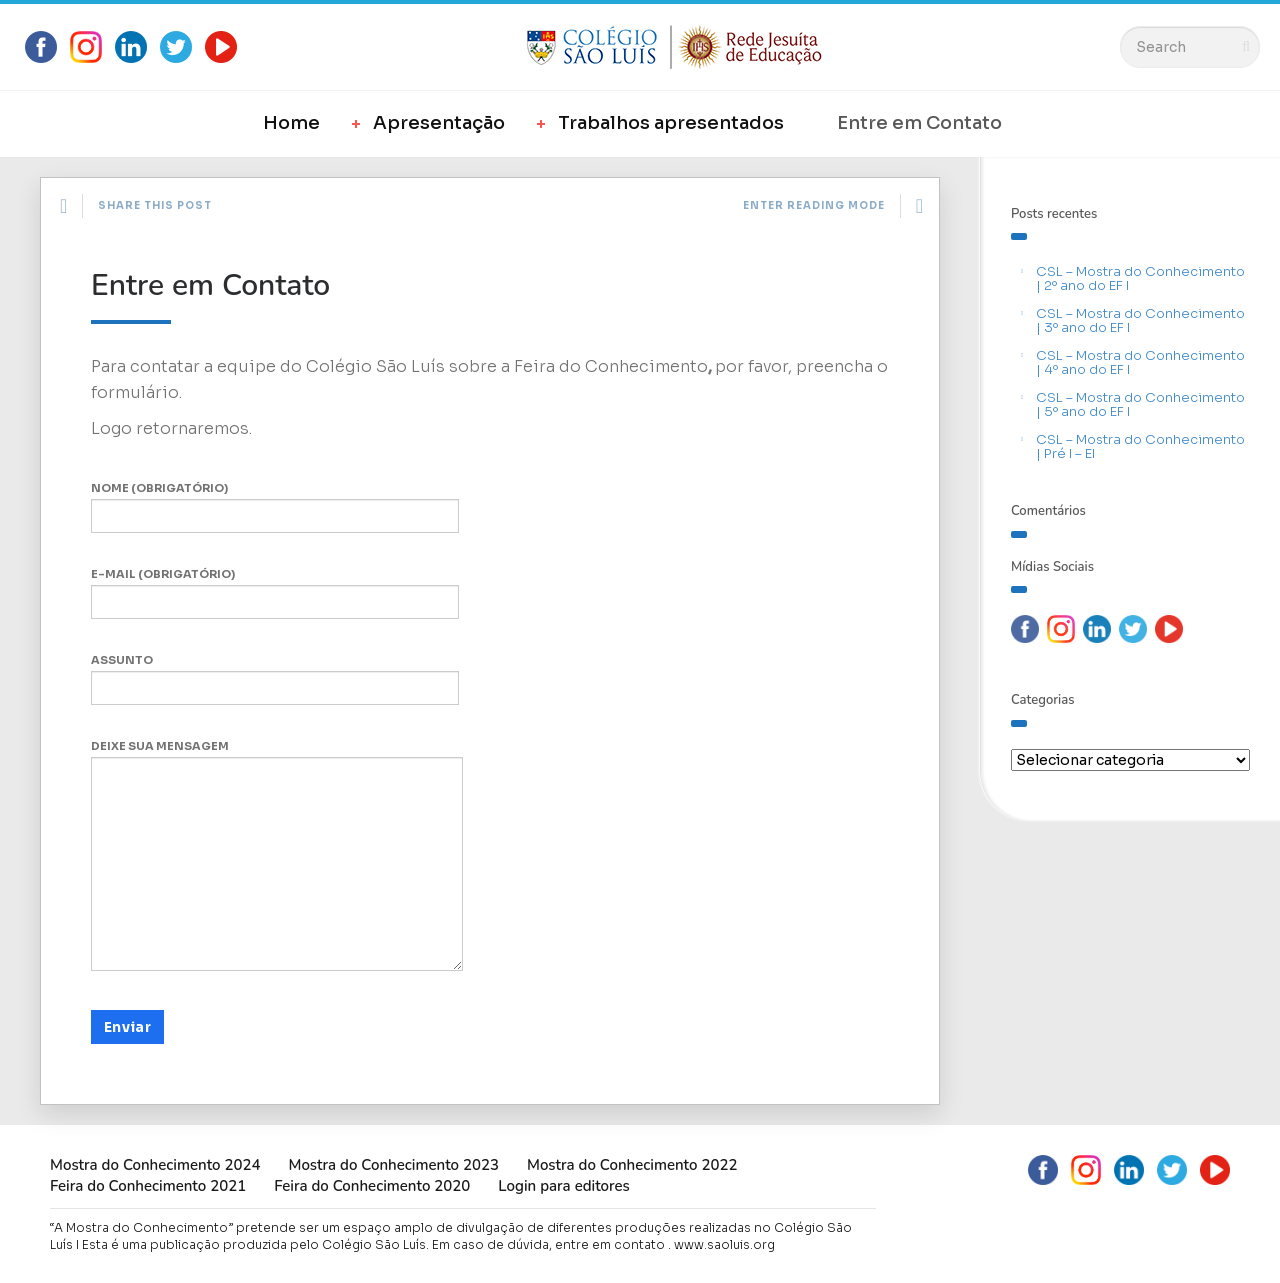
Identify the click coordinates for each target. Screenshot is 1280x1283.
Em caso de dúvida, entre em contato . (551, 1244)
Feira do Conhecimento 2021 (148, 1186)
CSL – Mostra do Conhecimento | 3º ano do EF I (1140, 320)
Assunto (275, 679)
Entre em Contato (919, 123)
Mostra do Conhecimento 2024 (155, 1165)
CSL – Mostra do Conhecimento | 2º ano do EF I (1140, 278)
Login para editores (564, 1186)
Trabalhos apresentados (671, 123)
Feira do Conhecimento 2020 (372, 1186)
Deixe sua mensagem (277, 855)
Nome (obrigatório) (275, 507)
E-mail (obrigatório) (275, 593)
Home (291, 123)
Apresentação (439, 123)
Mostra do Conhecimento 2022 (632, 1165)
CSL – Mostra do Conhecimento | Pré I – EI (1140, 446)
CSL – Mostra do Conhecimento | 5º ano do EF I (1140, 404)
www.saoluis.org (724, 1244)
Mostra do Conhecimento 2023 (393, 1165)
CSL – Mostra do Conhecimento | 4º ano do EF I (1140, 362)
